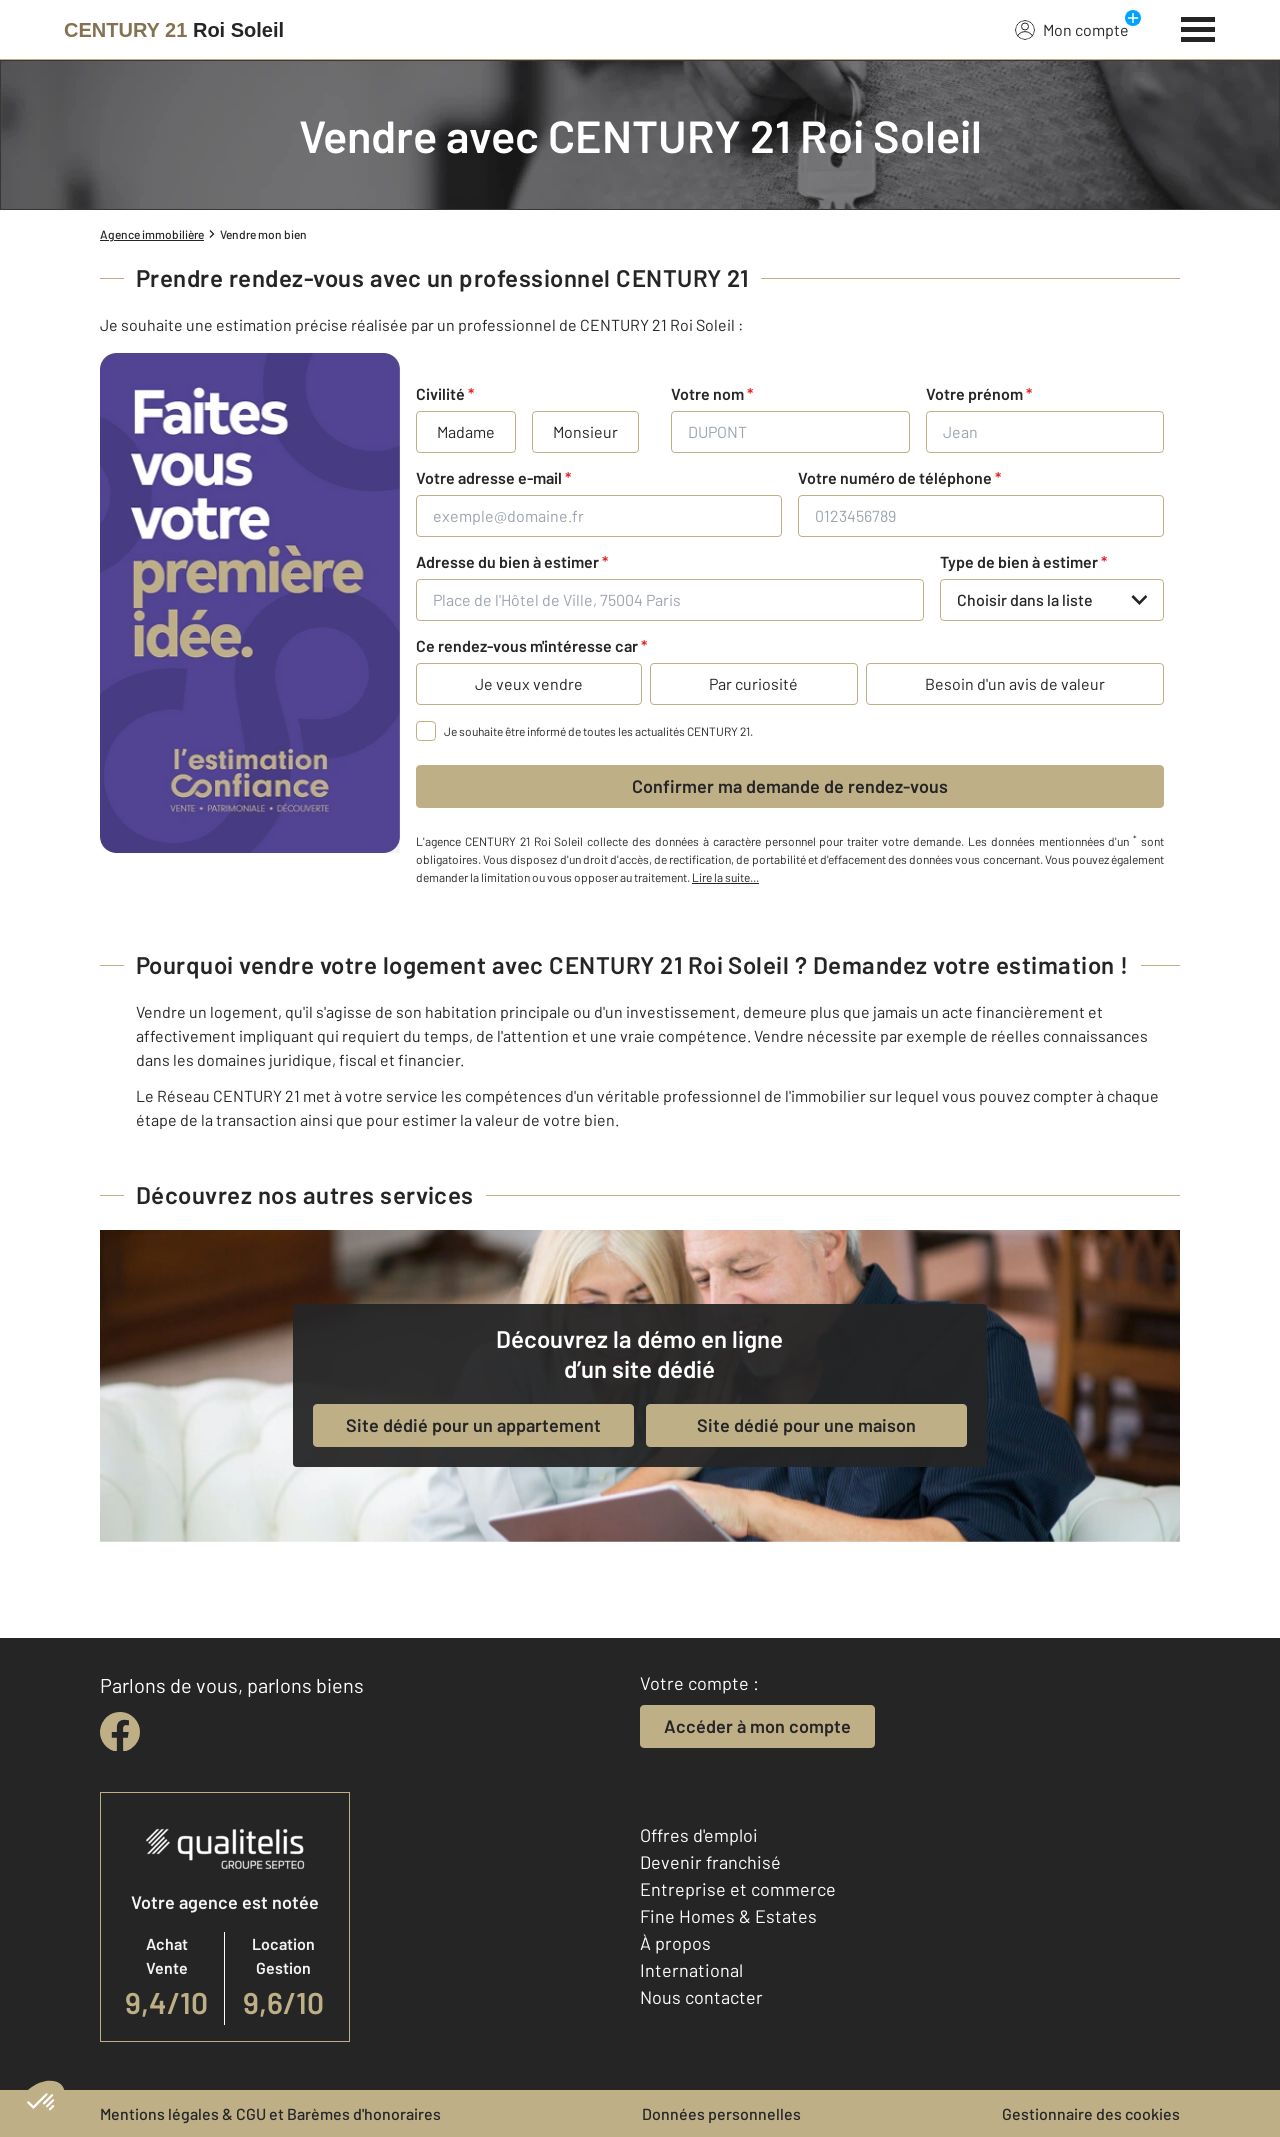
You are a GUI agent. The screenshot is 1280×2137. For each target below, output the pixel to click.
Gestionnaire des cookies (1091, 2113)
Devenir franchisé (710, 1862)
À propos (675, 1943)
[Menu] (1198, 27)
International (691, 1970)
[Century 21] (174, 30)
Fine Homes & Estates (728, 1916)
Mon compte (1072, 29)
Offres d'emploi (699, 1835)
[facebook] (120, 1732)
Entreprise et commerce (738, 1889)
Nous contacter (701, 1997)
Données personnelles (721, 2113)
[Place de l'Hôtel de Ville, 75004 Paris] (670, 600)
